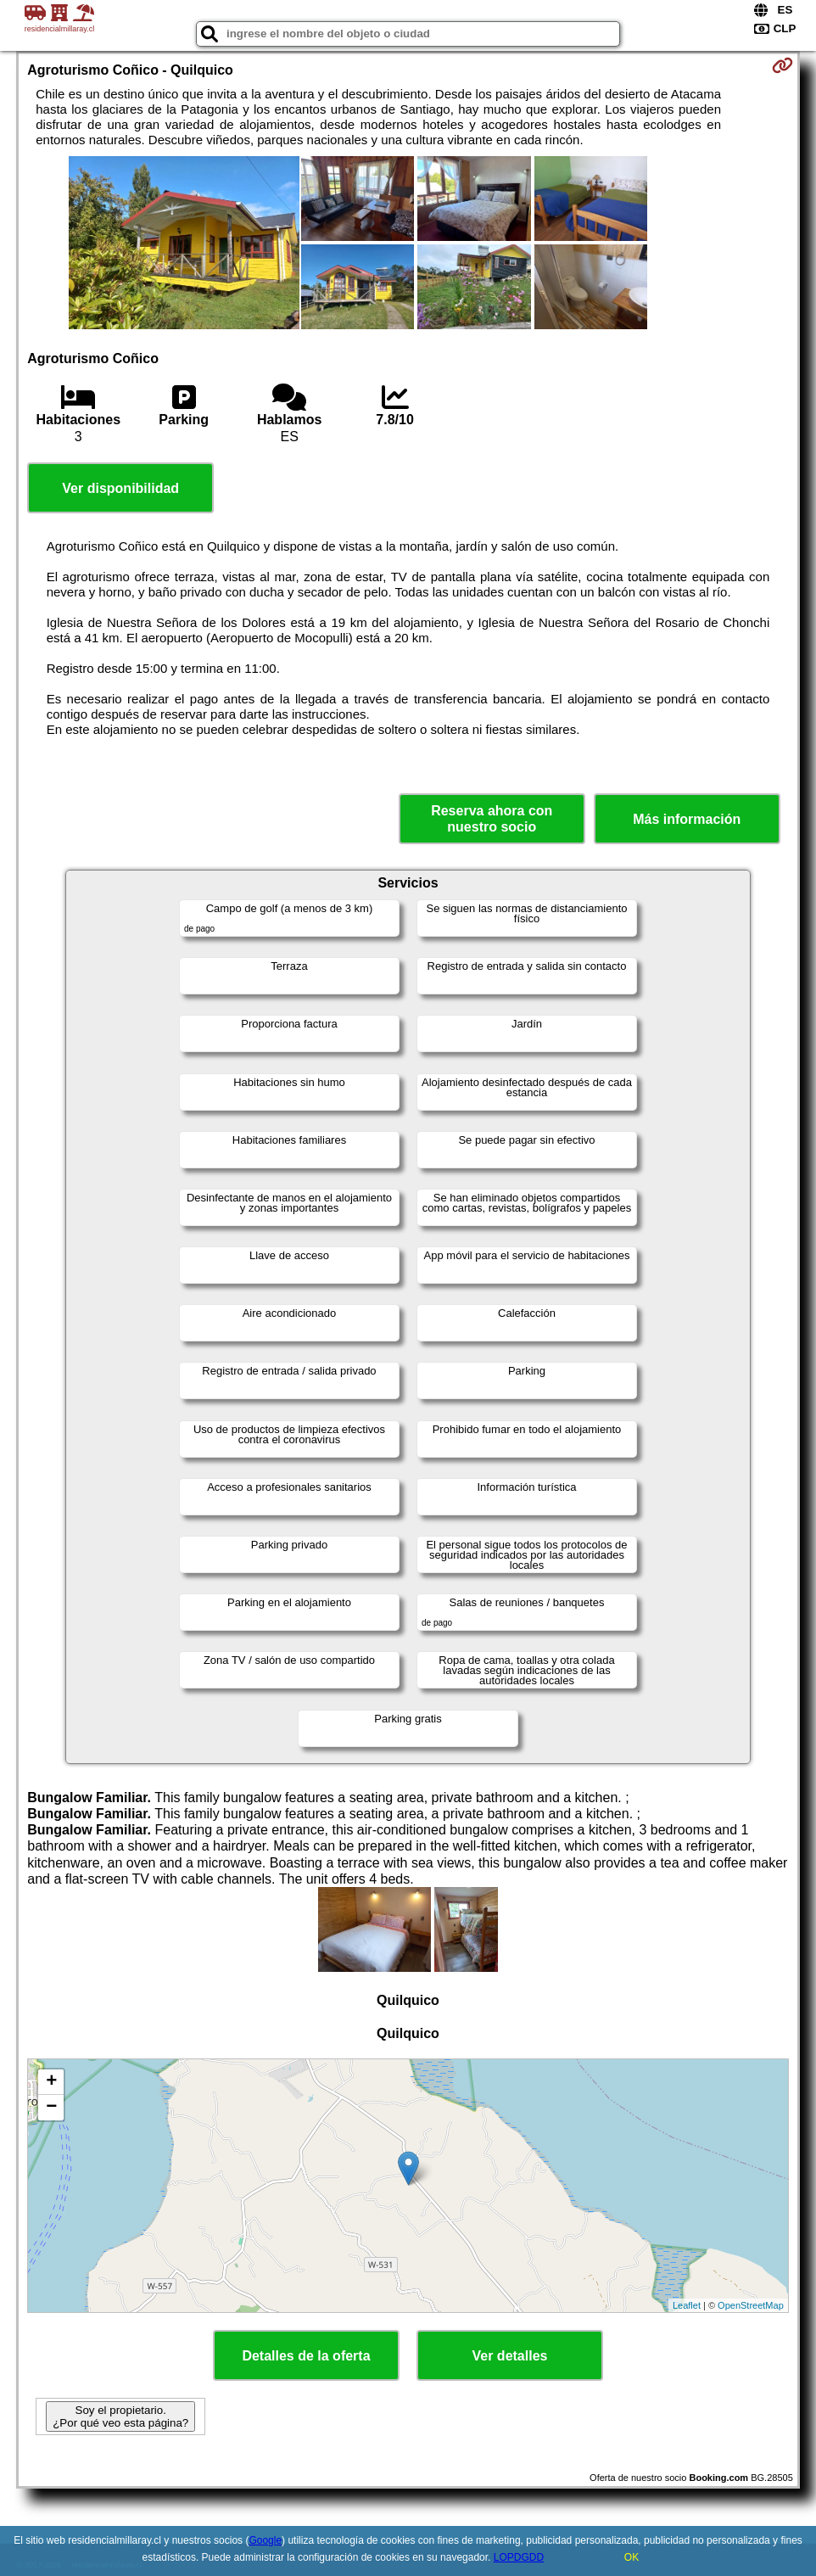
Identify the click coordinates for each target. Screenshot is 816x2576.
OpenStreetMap (751, 2305)
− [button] (51, 2107)
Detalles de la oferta (306, 2356)
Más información (687, 819)
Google (265, 2540)
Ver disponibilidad (120, 488)
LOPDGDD (519, 2557)
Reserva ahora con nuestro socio (491, 819)
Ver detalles (510, 2356)
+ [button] (51, 2082)
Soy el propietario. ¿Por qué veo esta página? (120, 2416)
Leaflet (687, 2305)
